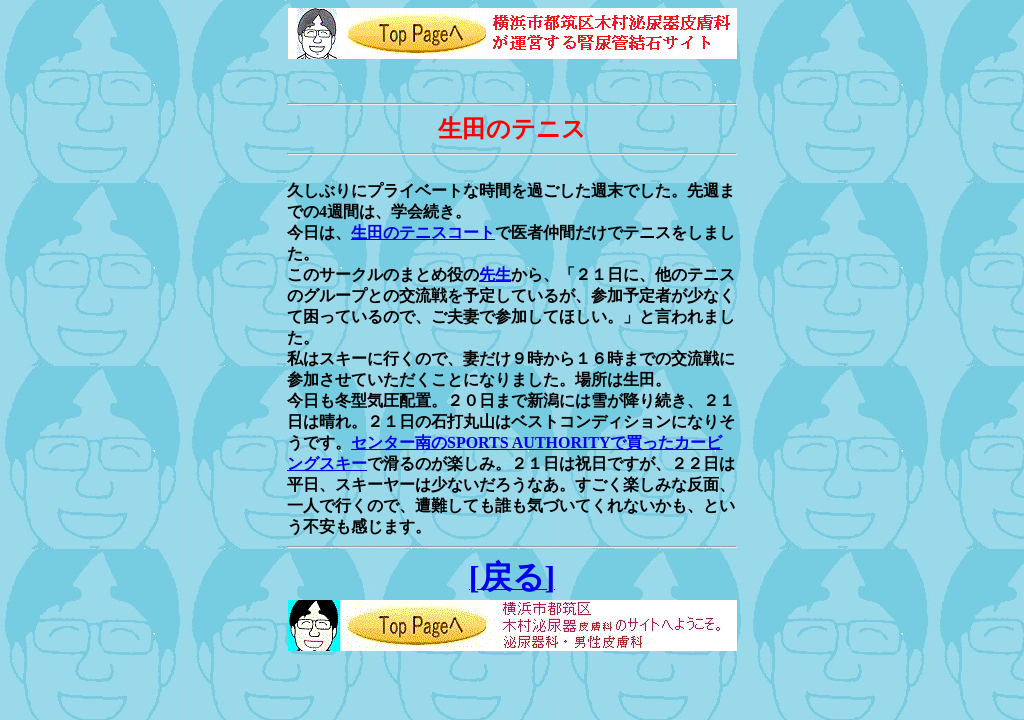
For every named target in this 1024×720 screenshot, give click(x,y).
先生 (495, 274)
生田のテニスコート (423, 232)
